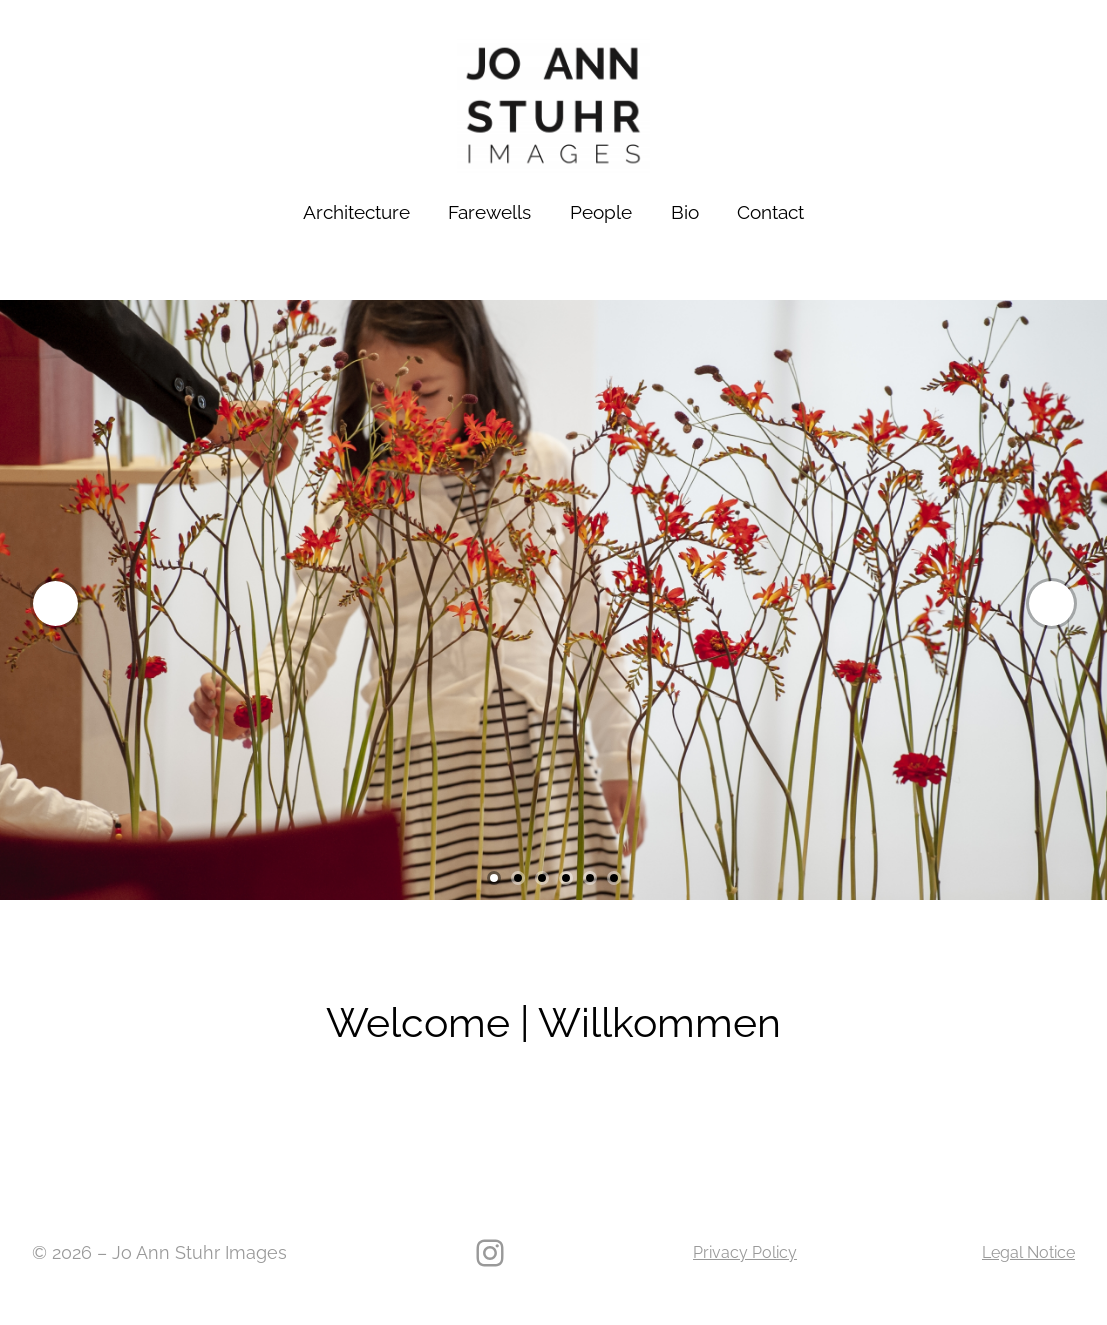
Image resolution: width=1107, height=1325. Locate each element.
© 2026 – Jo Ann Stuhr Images (159, 1252)
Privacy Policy (745, 1252)
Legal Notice (1028, 1252)
